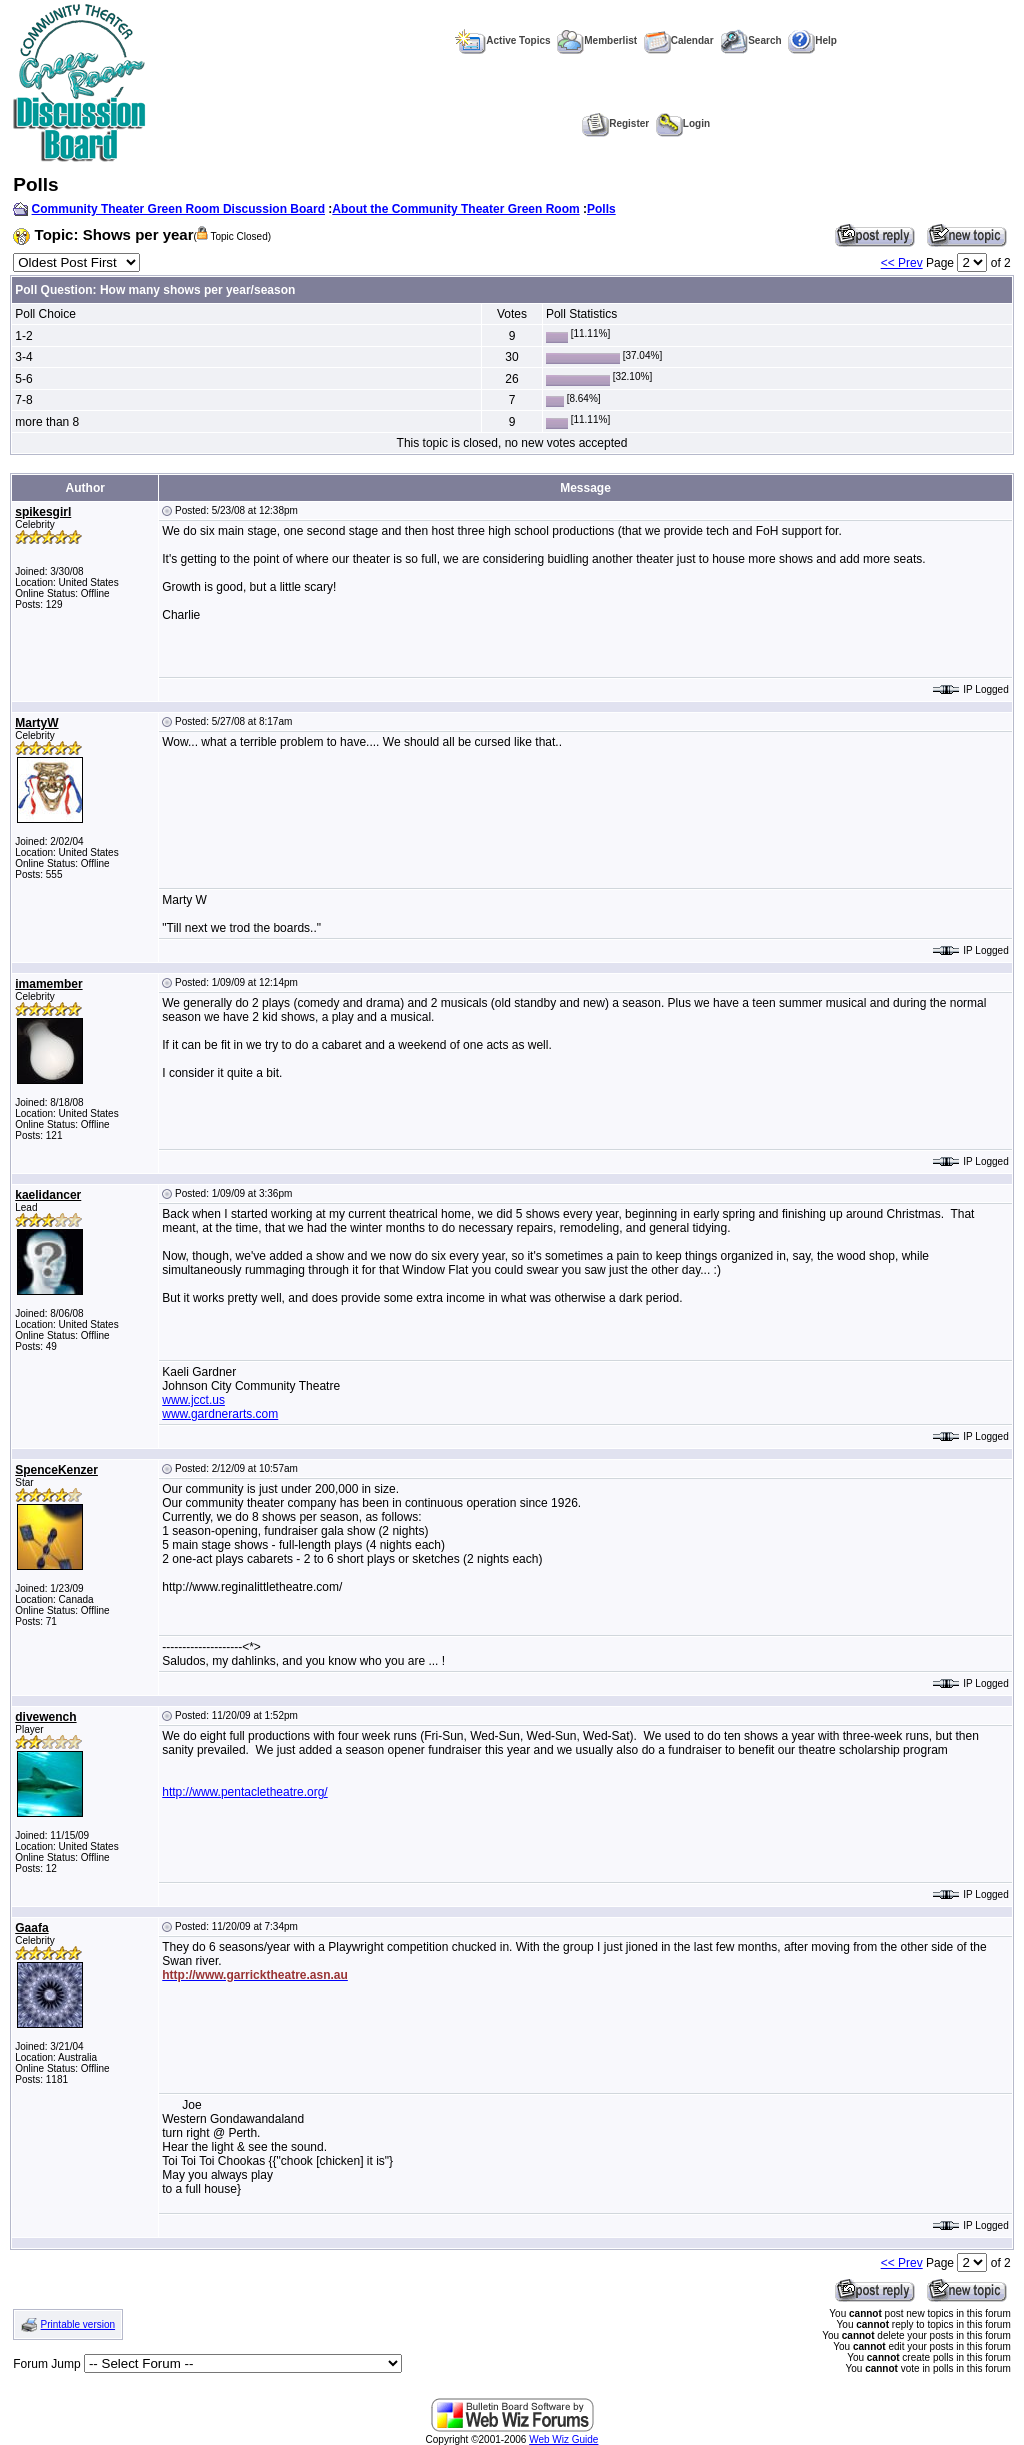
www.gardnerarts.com (220, 1414)
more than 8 (47, 422)
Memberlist (597, 40)
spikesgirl (43, 512)
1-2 (23, 336)
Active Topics (502, 40)
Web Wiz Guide (563, 2439)
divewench (45, 1717)
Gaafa (31, 1928)
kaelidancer (48, 1195)
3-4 (23, 357)
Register (615, 123)
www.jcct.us (193, 1400)
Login (683, 123)
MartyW (36, 723)
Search (750, 40)
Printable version (78, 2324)
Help (812, 40)
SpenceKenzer (56, 1470)
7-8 (23, 400)
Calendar (679, 40)
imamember (48, 984)
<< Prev (902, 263)
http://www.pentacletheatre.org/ (244, 1792)
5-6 (23, 379)
